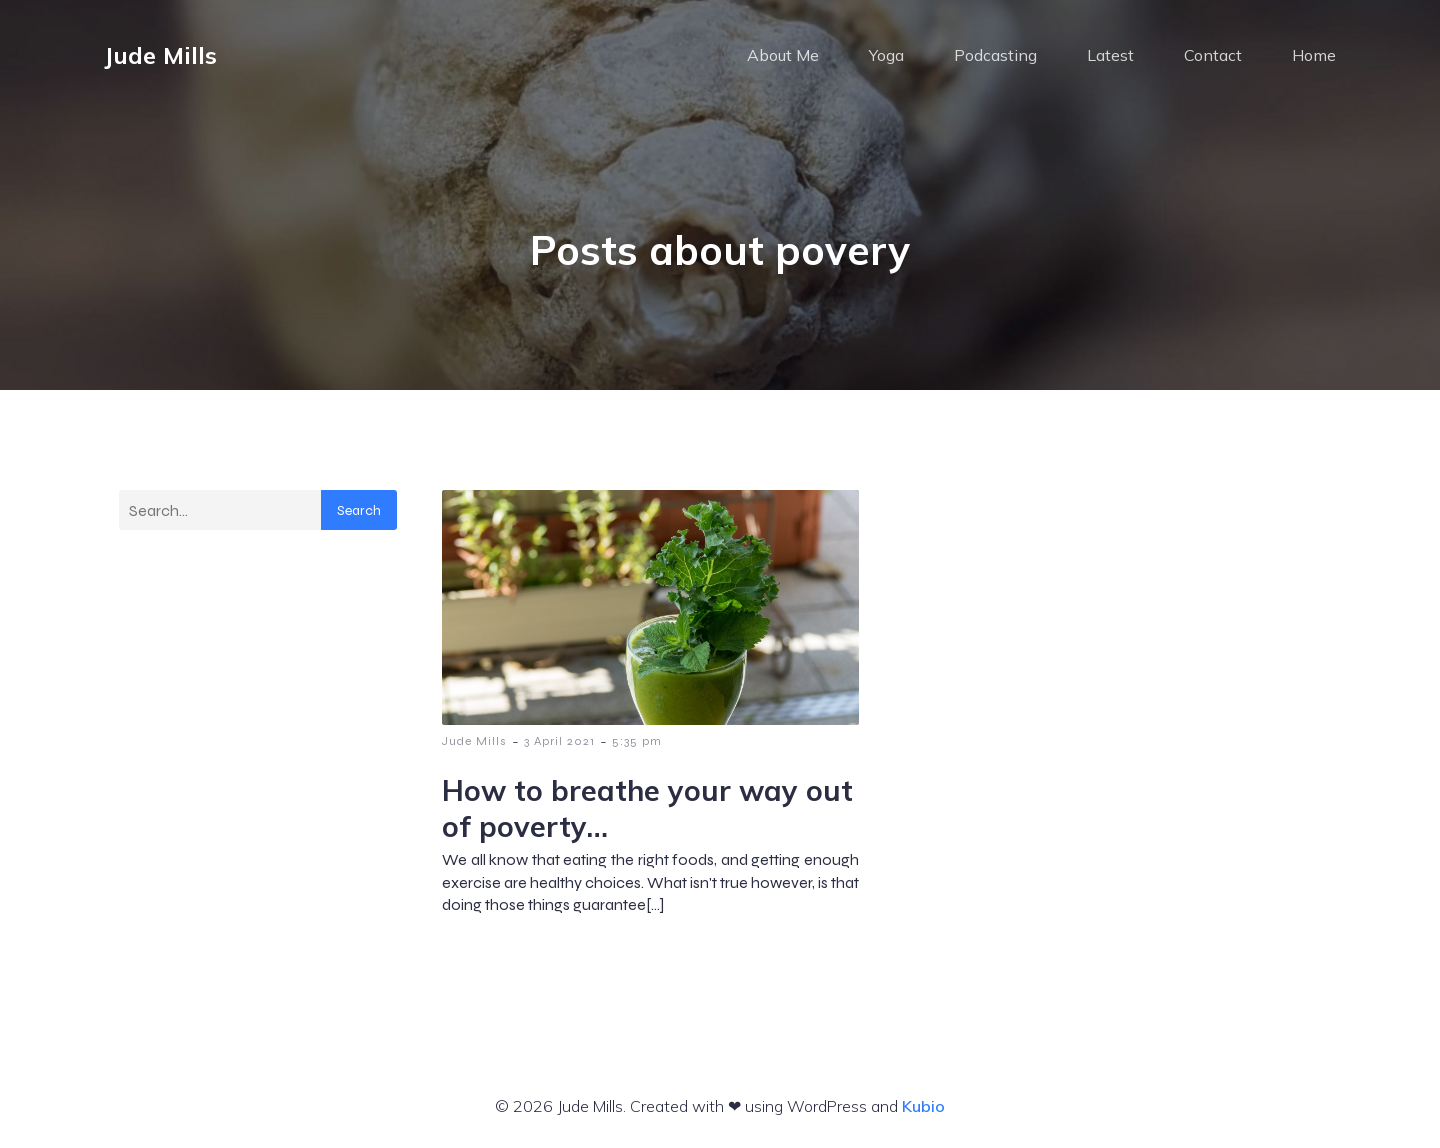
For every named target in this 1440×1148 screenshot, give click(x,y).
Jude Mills (474, 741)
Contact (1213, 55)
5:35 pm (637, 741)
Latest (1110, 55)
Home (1314, 55)
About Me (783, 55)
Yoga (886, 55)
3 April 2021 (559, 741)
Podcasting (995, 55)
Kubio (923, 1106)
